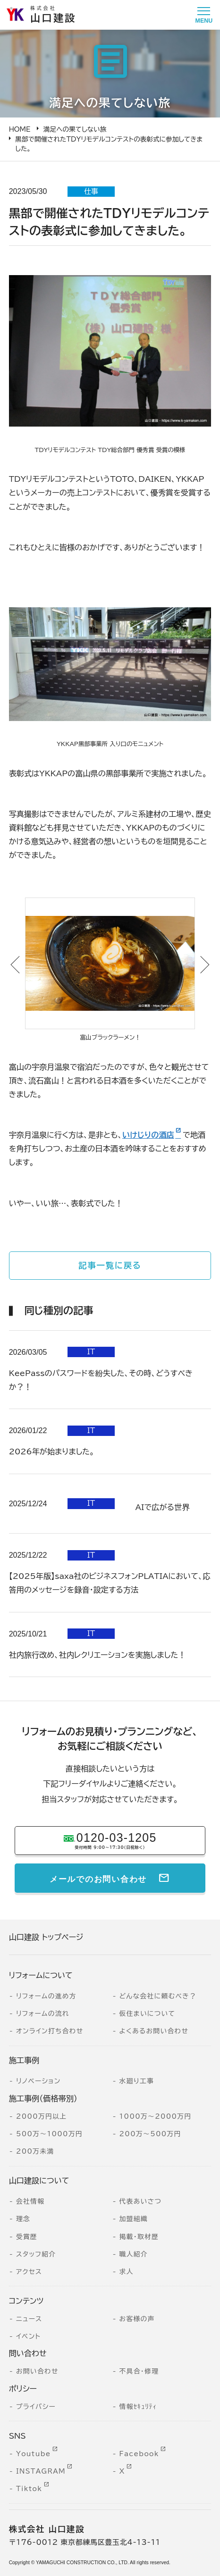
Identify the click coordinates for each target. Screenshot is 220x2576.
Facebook (139, 2453)
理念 (23, 2218)
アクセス (29, 2271)
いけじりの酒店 (148, 1135)
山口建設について (39, 2180)
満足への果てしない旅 (75, 129)
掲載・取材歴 (139, 2236)
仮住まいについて (147, 2013)
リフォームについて (41, 1975)
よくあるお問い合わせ (154, 2031)
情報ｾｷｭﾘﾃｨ (138, 2406)
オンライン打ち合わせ (49, 2031)
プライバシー (36, 2406)
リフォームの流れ (42, 2013)
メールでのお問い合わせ (98, 1878)
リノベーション (38, 2081)
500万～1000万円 (49, 2134)
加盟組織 (133, 2218)
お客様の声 (137, 2319)
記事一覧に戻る (109, 1265)
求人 (126, 2271)
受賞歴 (26, 2236)
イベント (28, 2336)
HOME (20, 129)
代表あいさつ (140, 2201)
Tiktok (29, 2488)
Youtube (33, 2453)
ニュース (29, 2319)
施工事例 (24, 2060)
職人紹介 (133, 2254)
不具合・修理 (139, 2371)
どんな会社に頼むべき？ (158, 1996)
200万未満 (35, 2151)
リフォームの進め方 (46, 1996)
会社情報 (30, 2201)
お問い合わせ (37, 2371)
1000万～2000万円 (155, 2116)
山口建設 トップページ (46, 1937)
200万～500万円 (150, 2134)
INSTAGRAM (41, 2471)
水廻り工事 (136, 2081)
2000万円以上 (41, 2116)
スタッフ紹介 (36, 2254)
